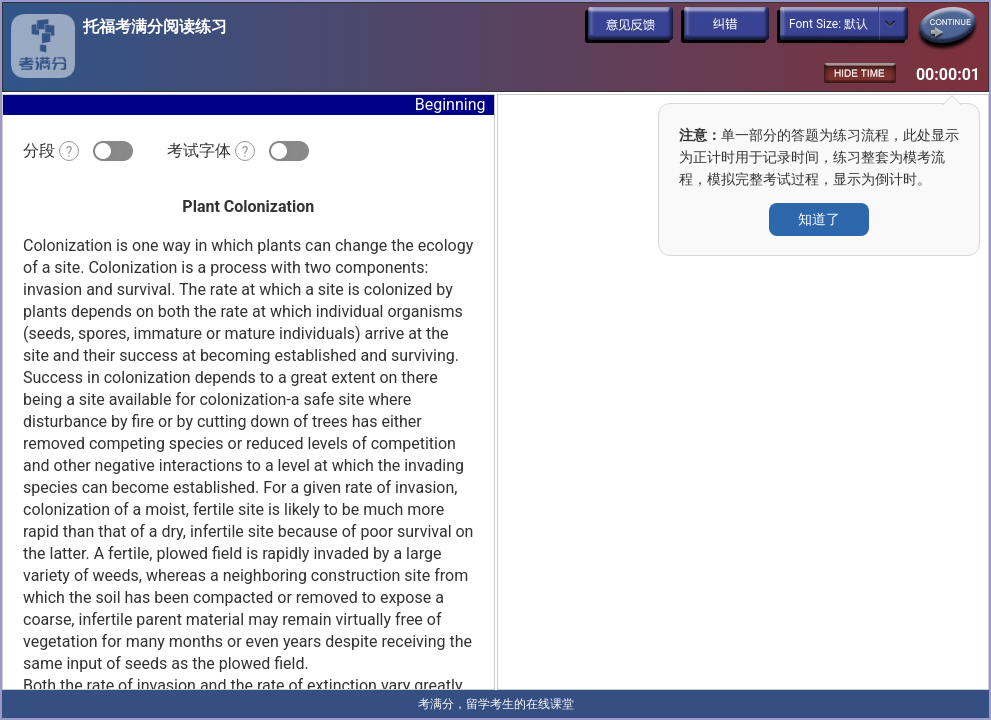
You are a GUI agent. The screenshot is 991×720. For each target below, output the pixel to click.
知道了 (819, 219)
